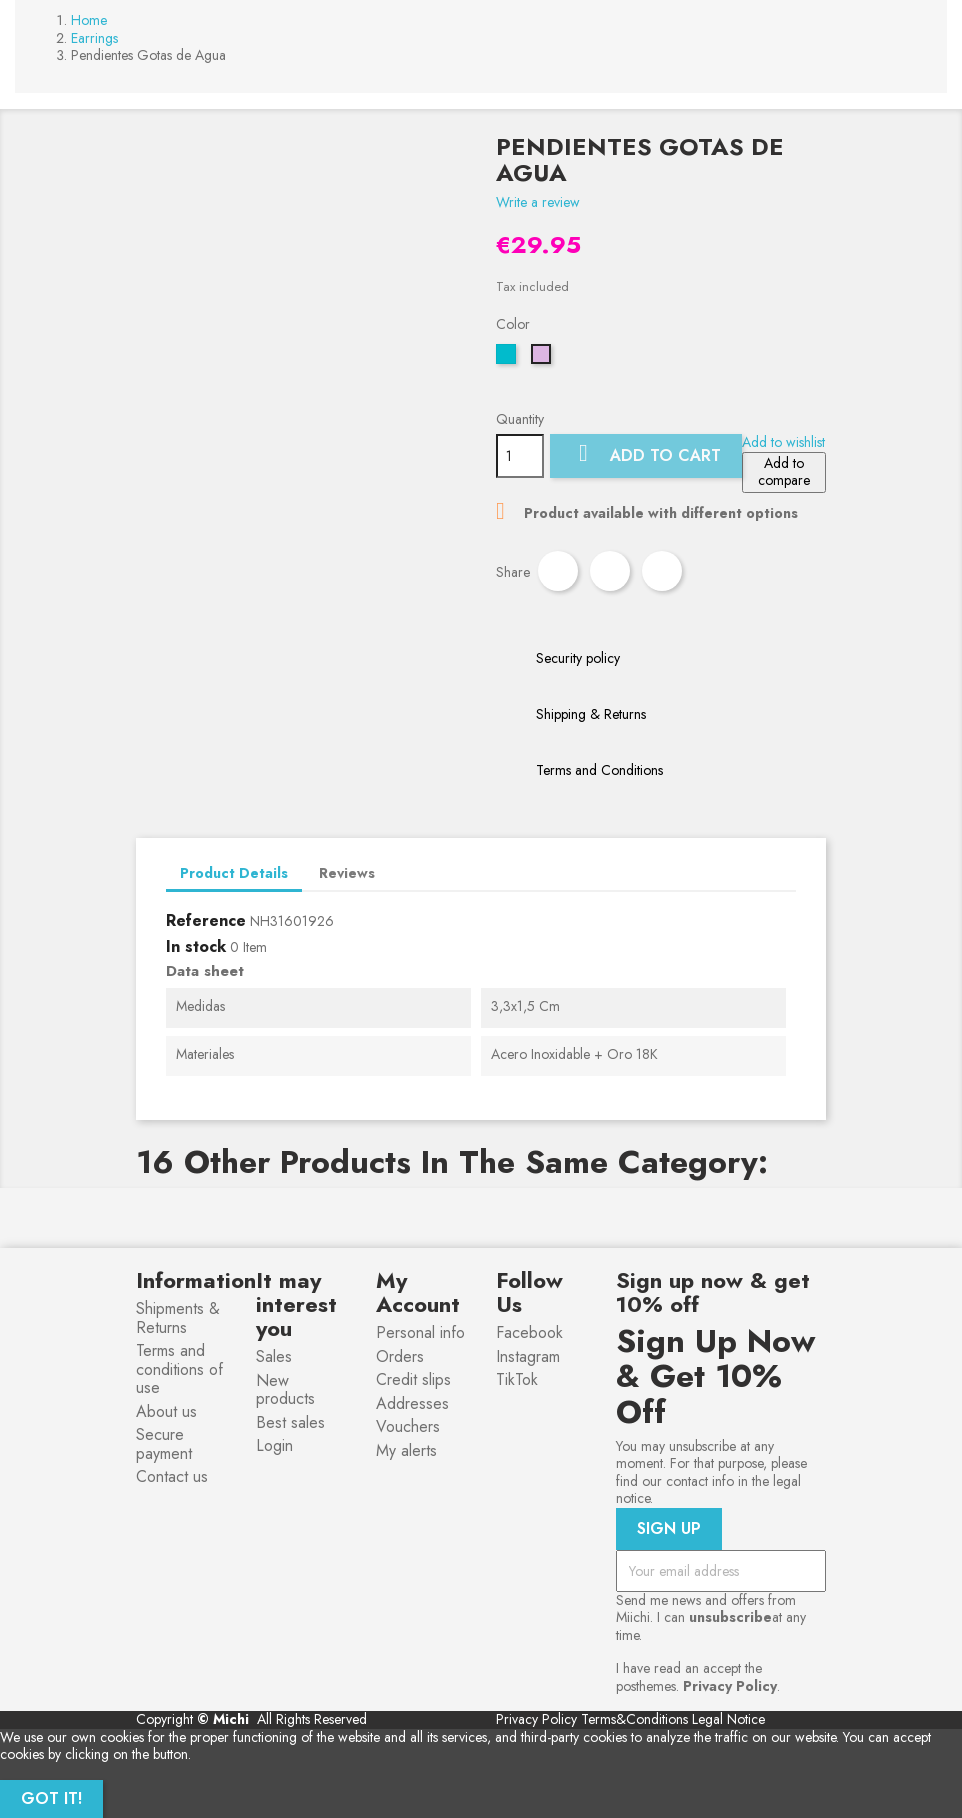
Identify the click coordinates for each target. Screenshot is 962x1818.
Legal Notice (728, 1719)
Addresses (412, 1403)
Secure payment (164, 1444)
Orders (400, 1356)
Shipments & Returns (178, 1318)
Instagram (528, 1356)
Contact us (172, 1476)
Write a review (538, 202)
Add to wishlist (783, 442)
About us (166, 1411)
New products (285, 1390)
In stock (196, 947)
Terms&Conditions (634, 1719)
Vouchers (408, 1426)
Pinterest (662, 571)
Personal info (420, 1332)
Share (558, 571)
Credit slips (413, 1379)
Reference (206, 921)
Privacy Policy (536, 1719)
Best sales (290, 1422)
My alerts (406, 1450)
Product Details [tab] (234, 873)
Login (274, 1445)
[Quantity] (520, 456)
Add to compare (784, 472)
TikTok (517, 1379)
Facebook (529, 1332)
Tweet (610, 571)
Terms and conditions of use (179, 1369)
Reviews (347, 873)
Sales (274, 1356)
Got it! (51, 1798)
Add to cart (646, 454)
